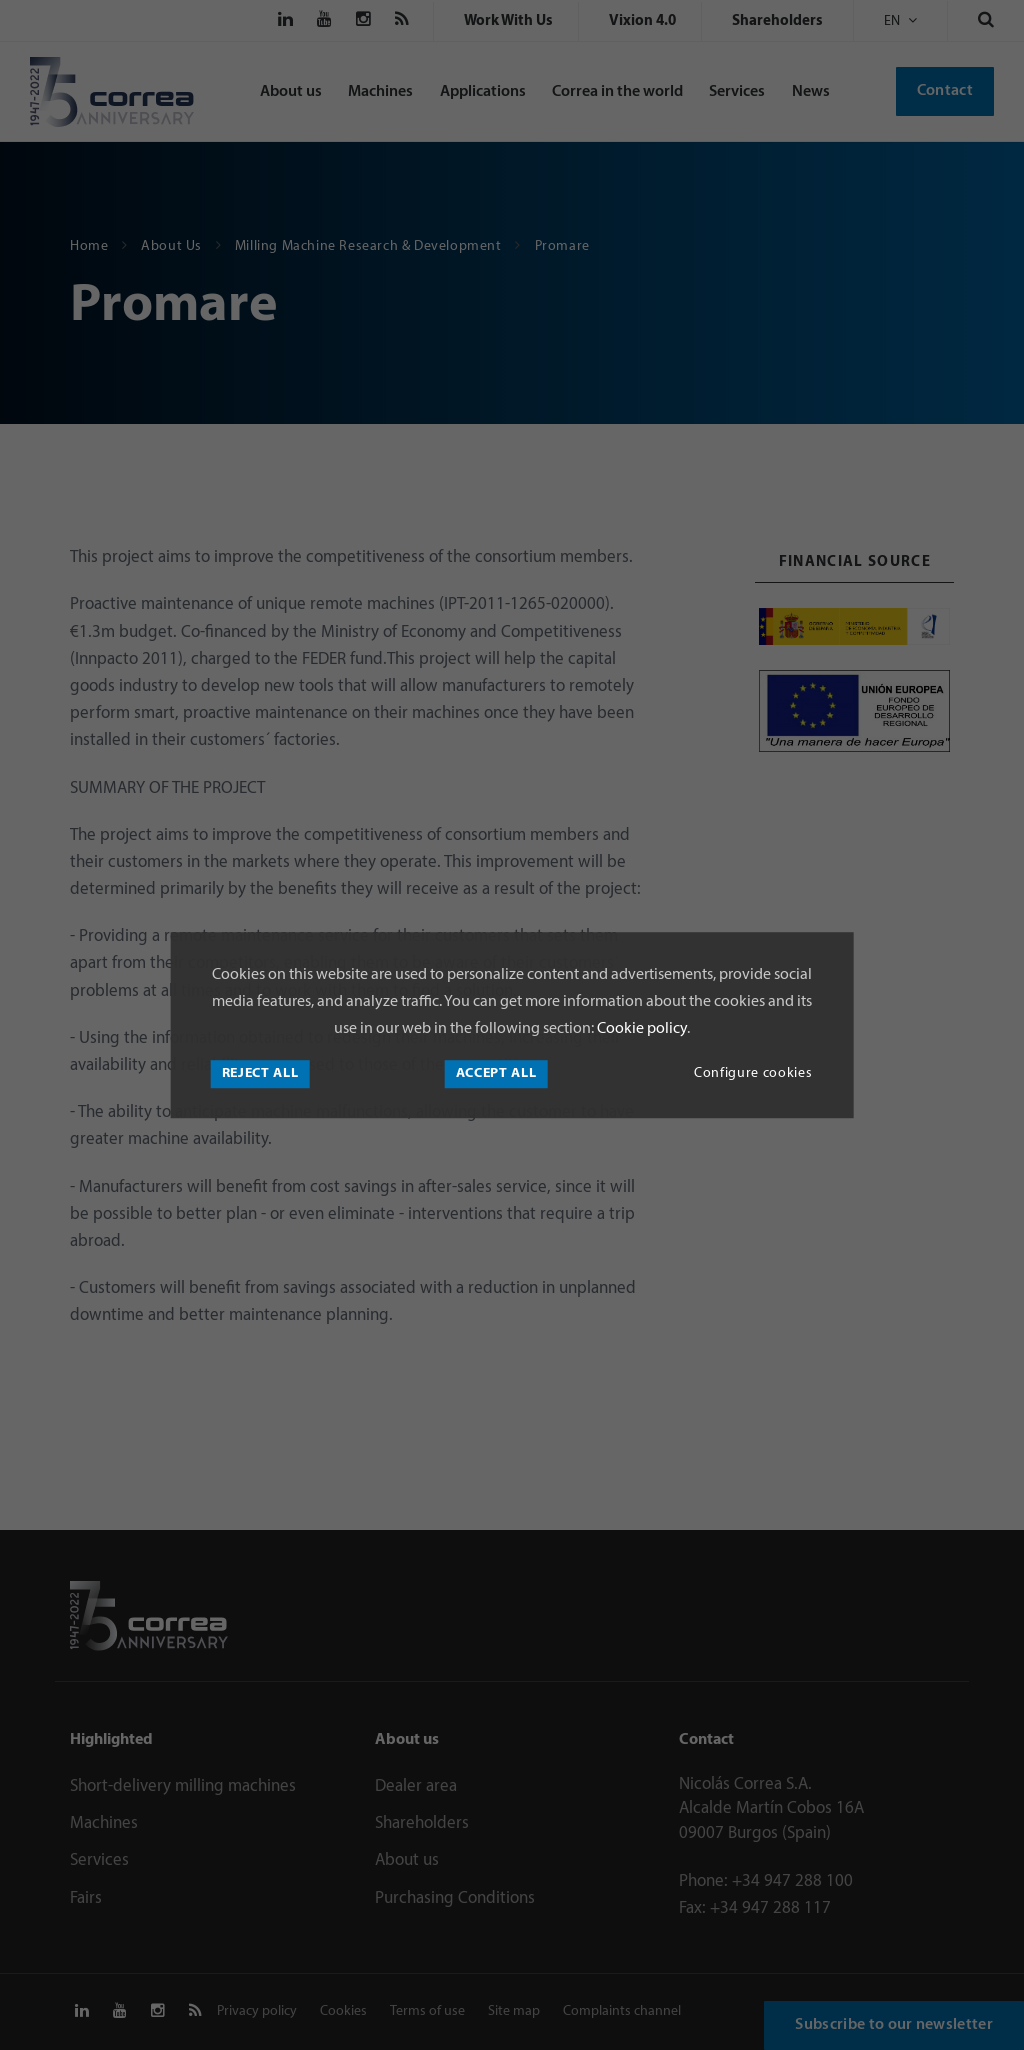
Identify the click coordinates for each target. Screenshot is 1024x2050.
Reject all (260, 1073)
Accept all (496, 1073)
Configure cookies (753, 1073)
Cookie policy (640, 1030)
